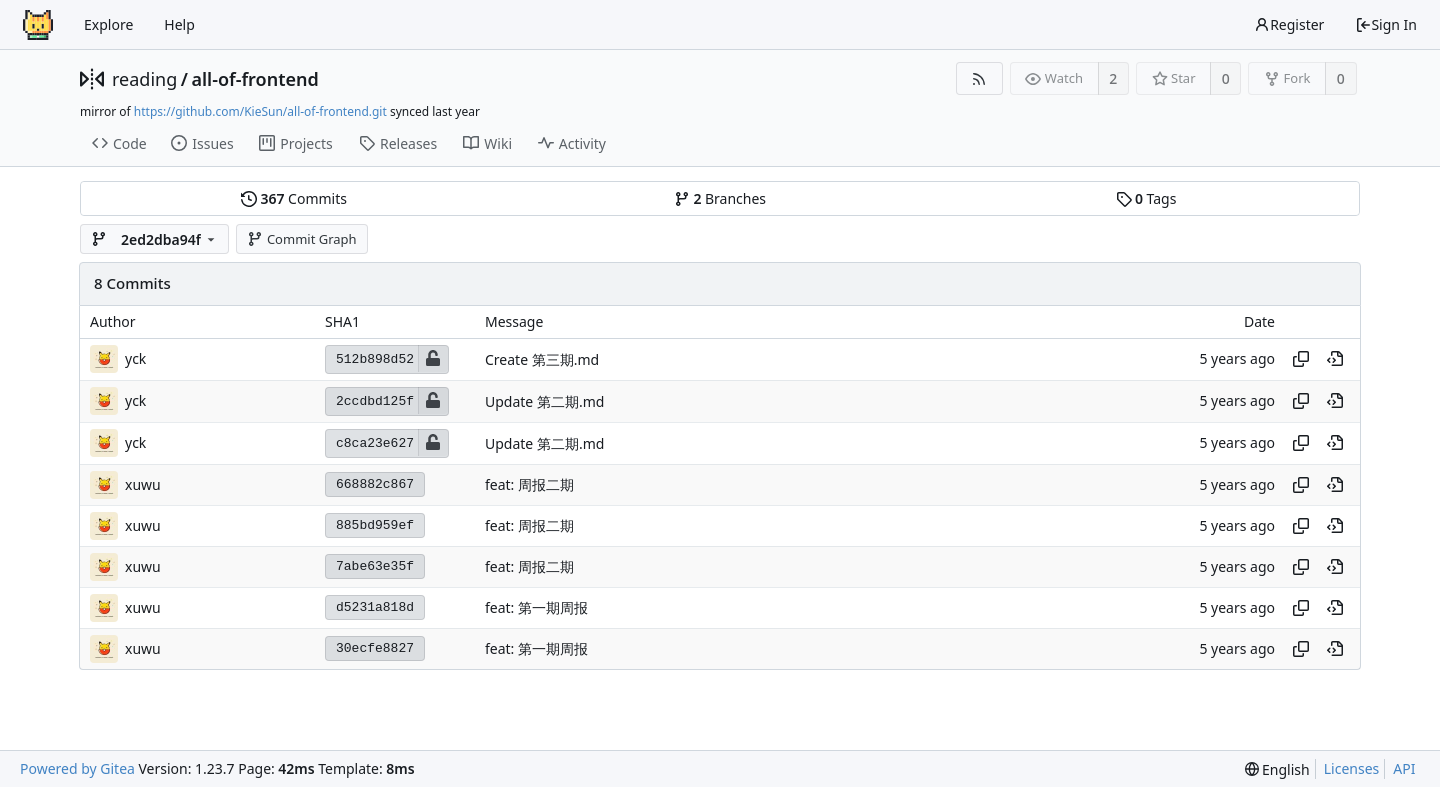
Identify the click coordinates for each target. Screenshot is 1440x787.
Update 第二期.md (544, 401)
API (1404, 768)
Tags (1146, 198)
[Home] (38, 25)
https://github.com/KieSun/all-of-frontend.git (260, 111)
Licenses (1352, 768)
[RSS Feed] (979, 78)
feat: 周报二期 (529, 484)
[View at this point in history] (1335, 359)
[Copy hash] (1301, 359)
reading (144, 79)
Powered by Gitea (77, 768)
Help (179, 24)
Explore (108, 24)
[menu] (1277, 769)
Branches (720, 198)
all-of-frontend (254, 79)
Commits (294, 198)
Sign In (1386, 24)
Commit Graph (301, 239)
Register (1289, 24)
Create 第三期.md (542, 359)
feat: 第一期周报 (536, 607)
